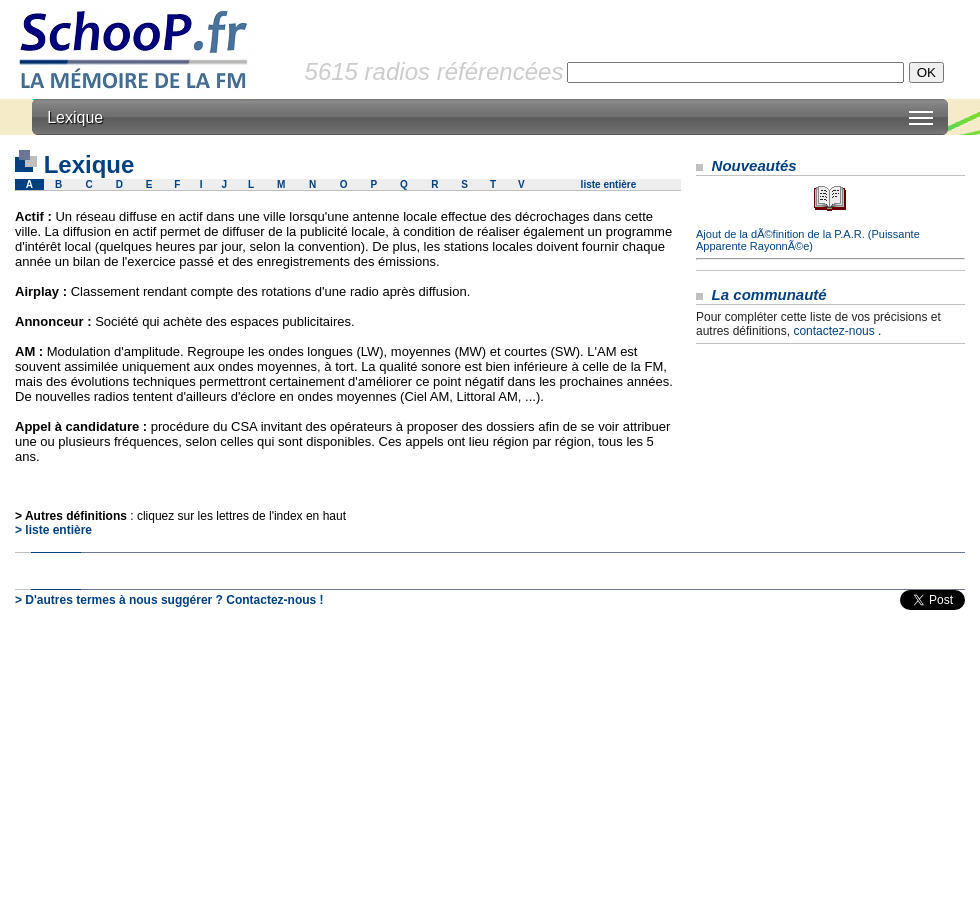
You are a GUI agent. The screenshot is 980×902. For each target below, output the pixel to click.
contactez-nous (833, 331)
